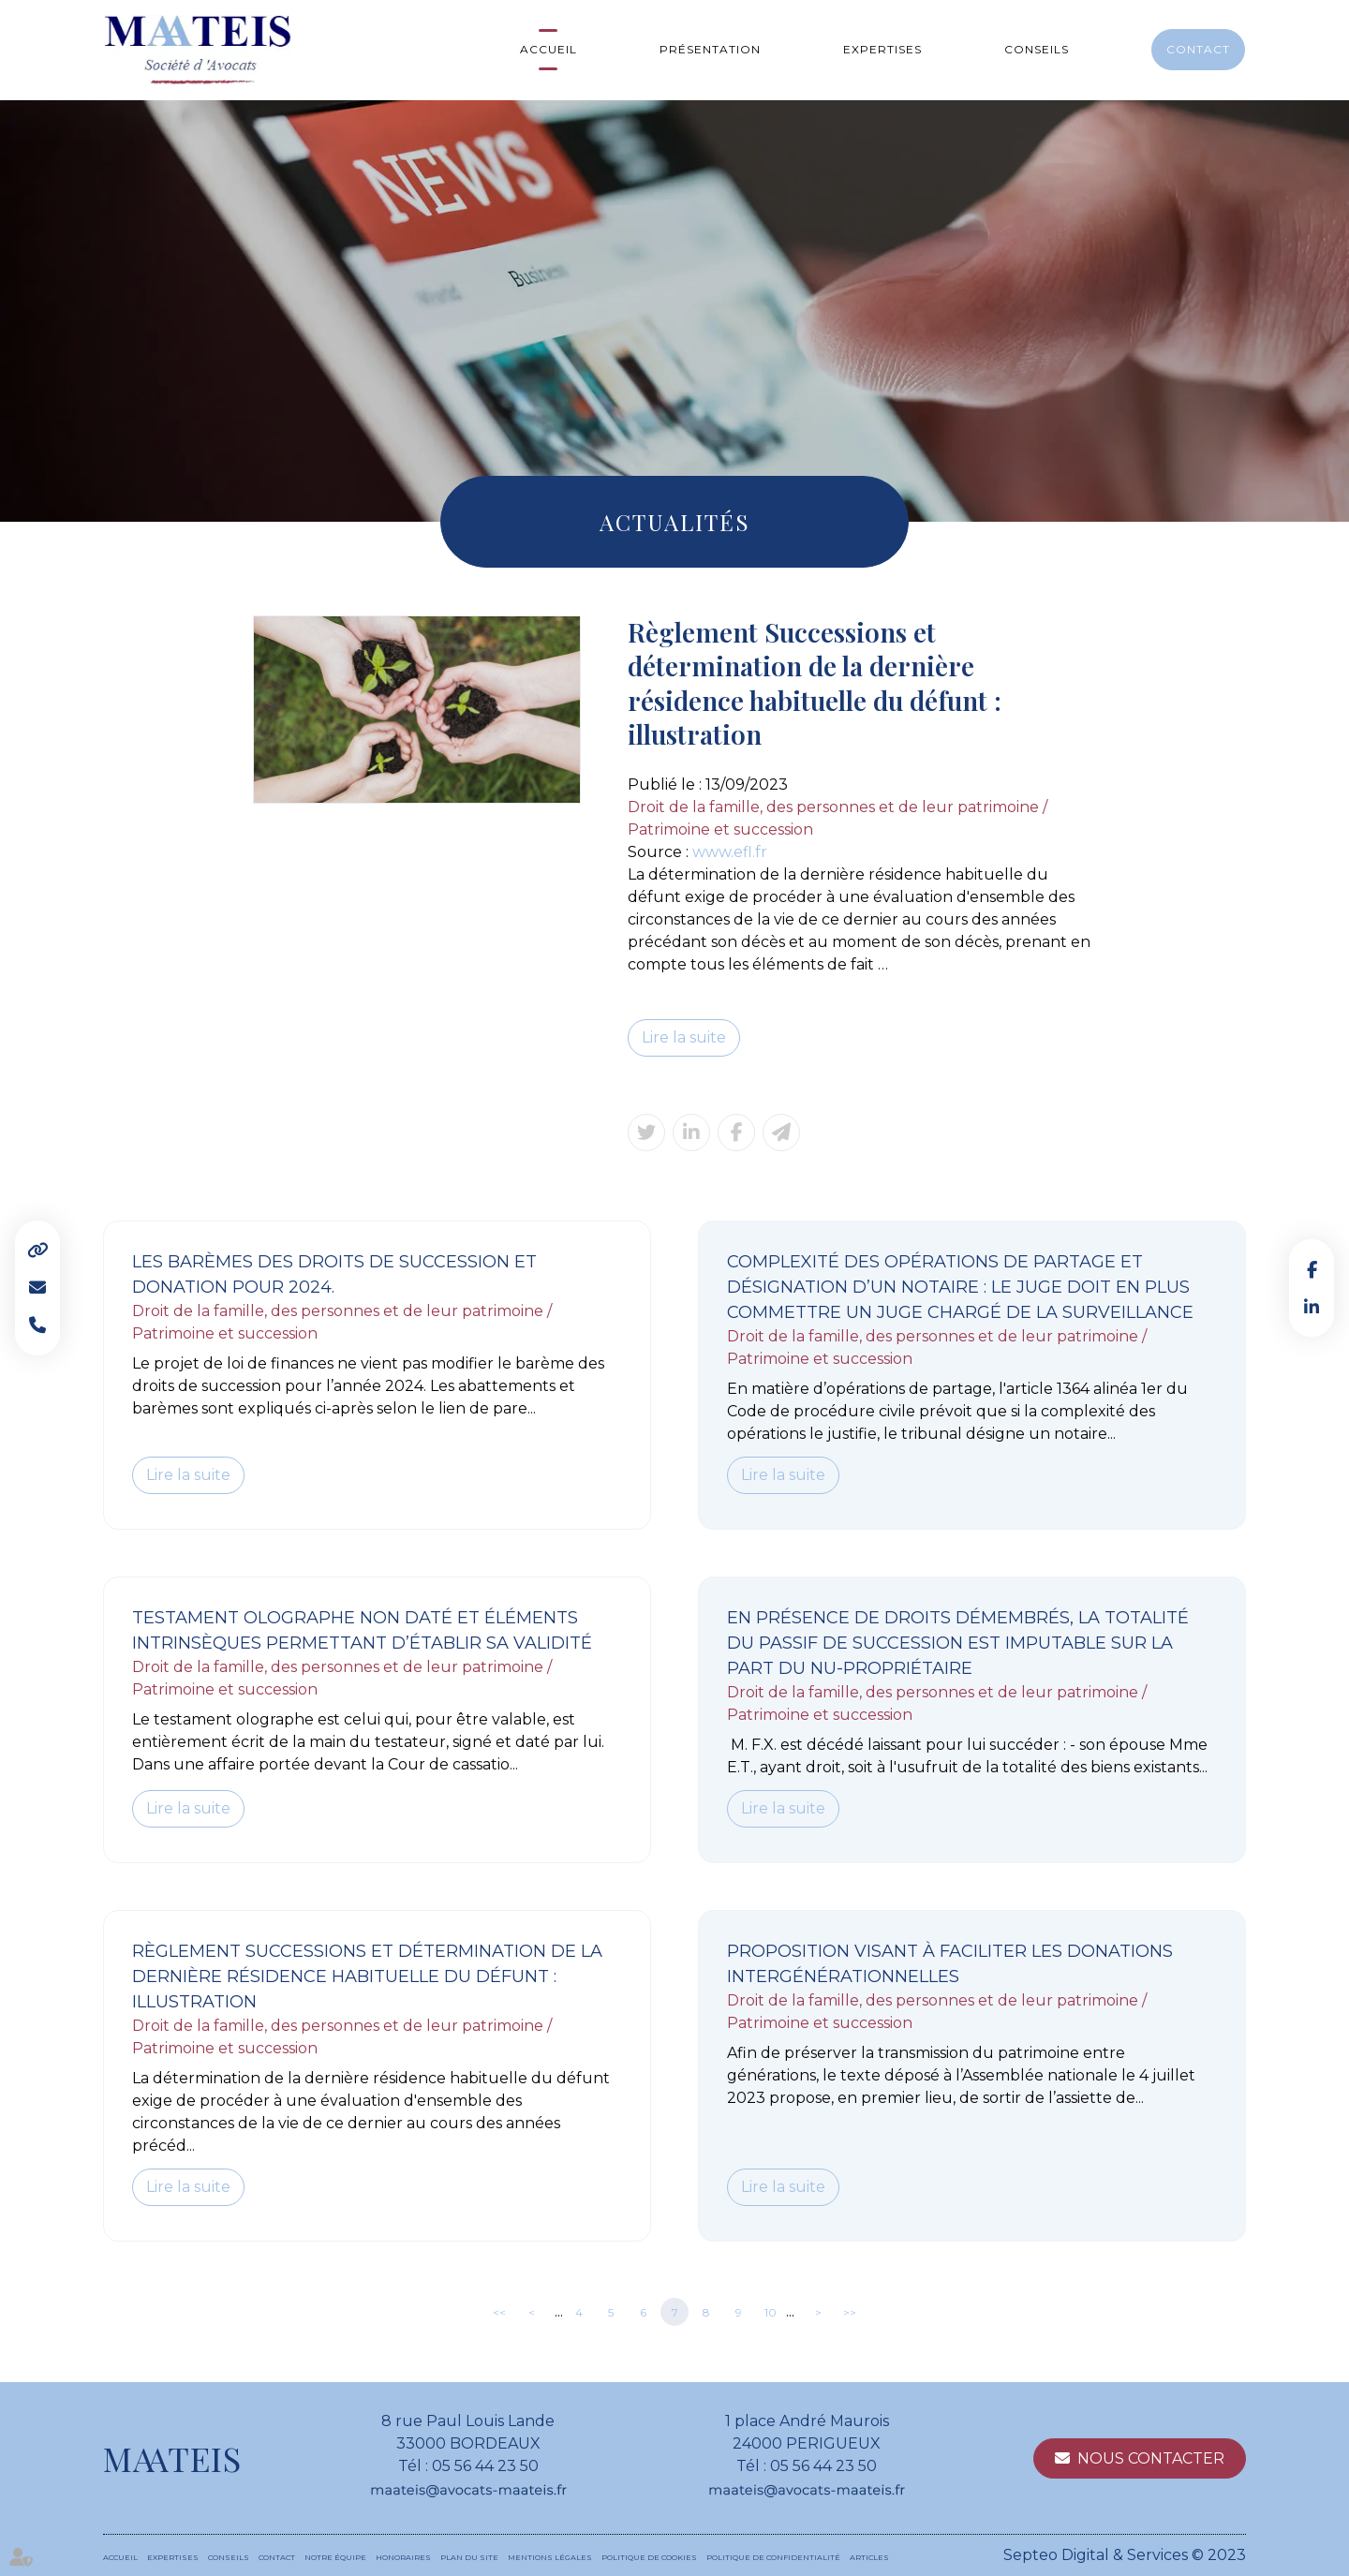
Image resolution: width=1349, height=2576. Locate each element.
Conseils (1036, 49)
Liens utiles (37, 1251)
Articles (869, 2557)
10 (770, 2312)
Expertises (882, 49)
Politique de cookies (649, 2557)
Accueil (548, 49)
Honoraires (403, 2557)
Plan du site (469, 2557)
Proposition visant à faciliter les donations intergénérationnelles (950, 1964)
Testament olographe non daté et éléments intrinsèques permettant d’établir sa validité (362, 1630)
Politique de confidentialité (773, 2557)
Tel (37, 1325)
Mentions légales (550, 2557)
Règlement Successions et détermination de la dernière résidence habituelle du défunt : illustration (367, 1976)
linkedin (1312, 1307)
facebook (1312, 1269)
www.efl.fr (729, 852)
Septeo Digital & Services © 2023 (1124, 2555)
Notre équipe (335, 2557)
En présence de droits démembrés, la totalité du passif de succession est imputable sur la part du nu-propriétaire (958, 1643)
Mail (37, 1288)
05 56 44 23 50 (485, 2466)
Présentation (710, 49)
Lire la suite (684, 1037)
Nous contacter (1150, 2458)
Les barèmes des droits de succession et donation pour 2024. (334, 1274)
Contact (1198, 49)
